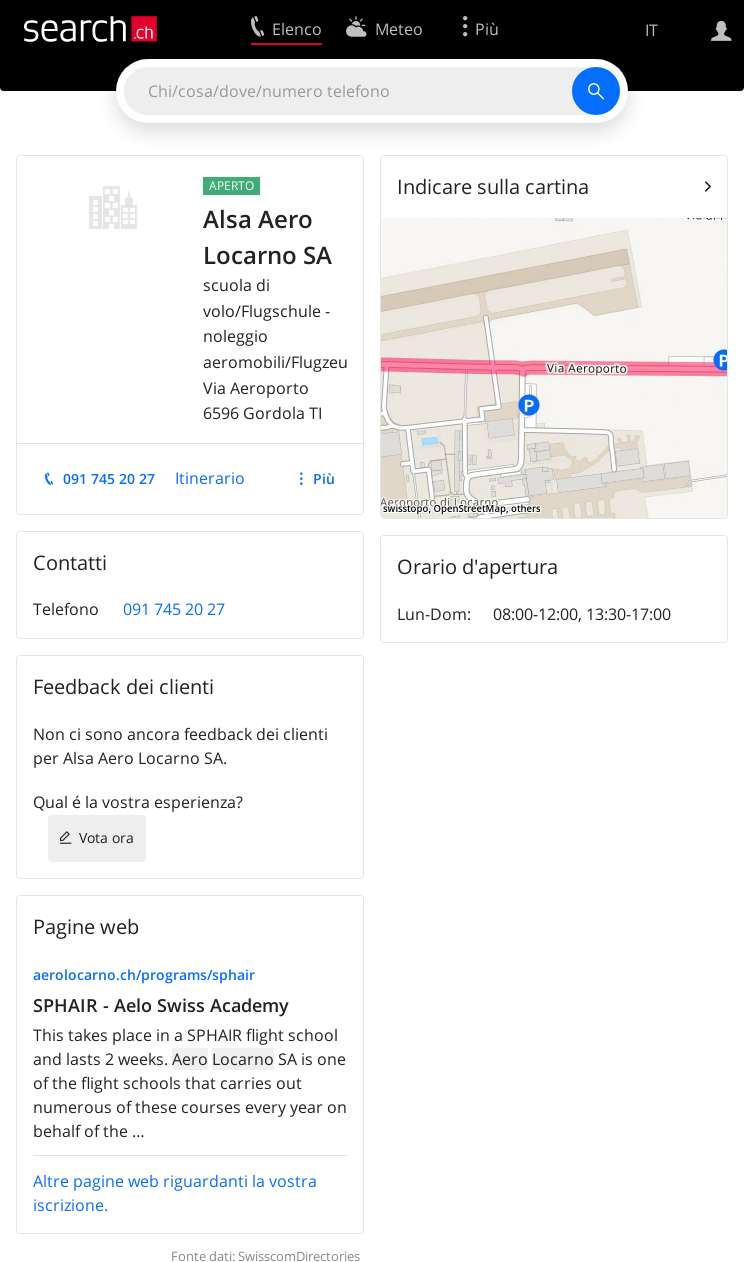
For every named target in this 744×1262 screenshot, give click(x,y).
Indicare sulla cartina (493, 186)
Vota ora (106, 837)
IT (651, 30)
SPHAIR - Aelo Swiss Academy (161, 1005)
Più (324, 478)
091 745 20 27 (109, 478)
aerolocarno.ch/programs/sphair (144, 974)
